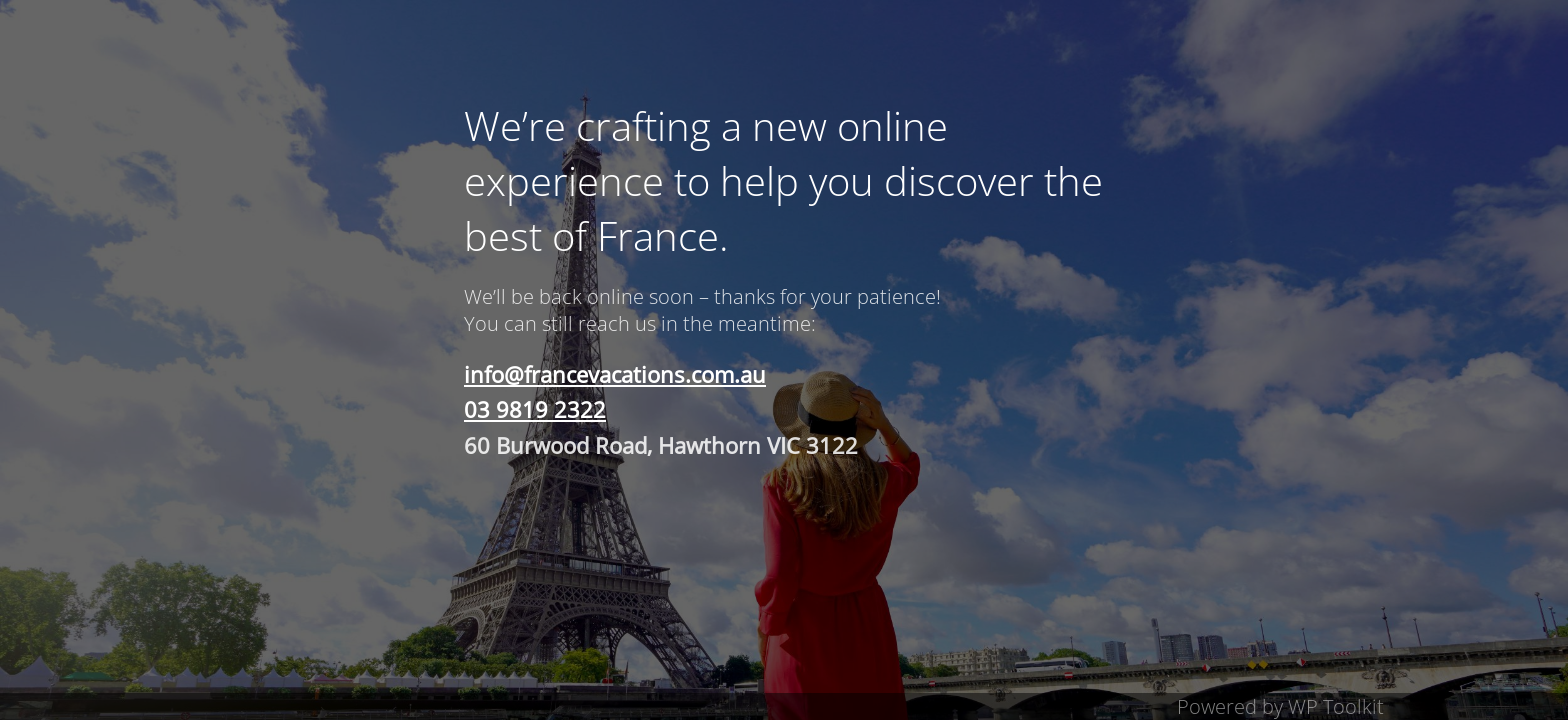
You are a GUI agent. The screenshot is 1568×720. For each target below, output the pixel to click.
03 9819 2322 (535, 409)
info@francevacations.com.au (615, 374)
